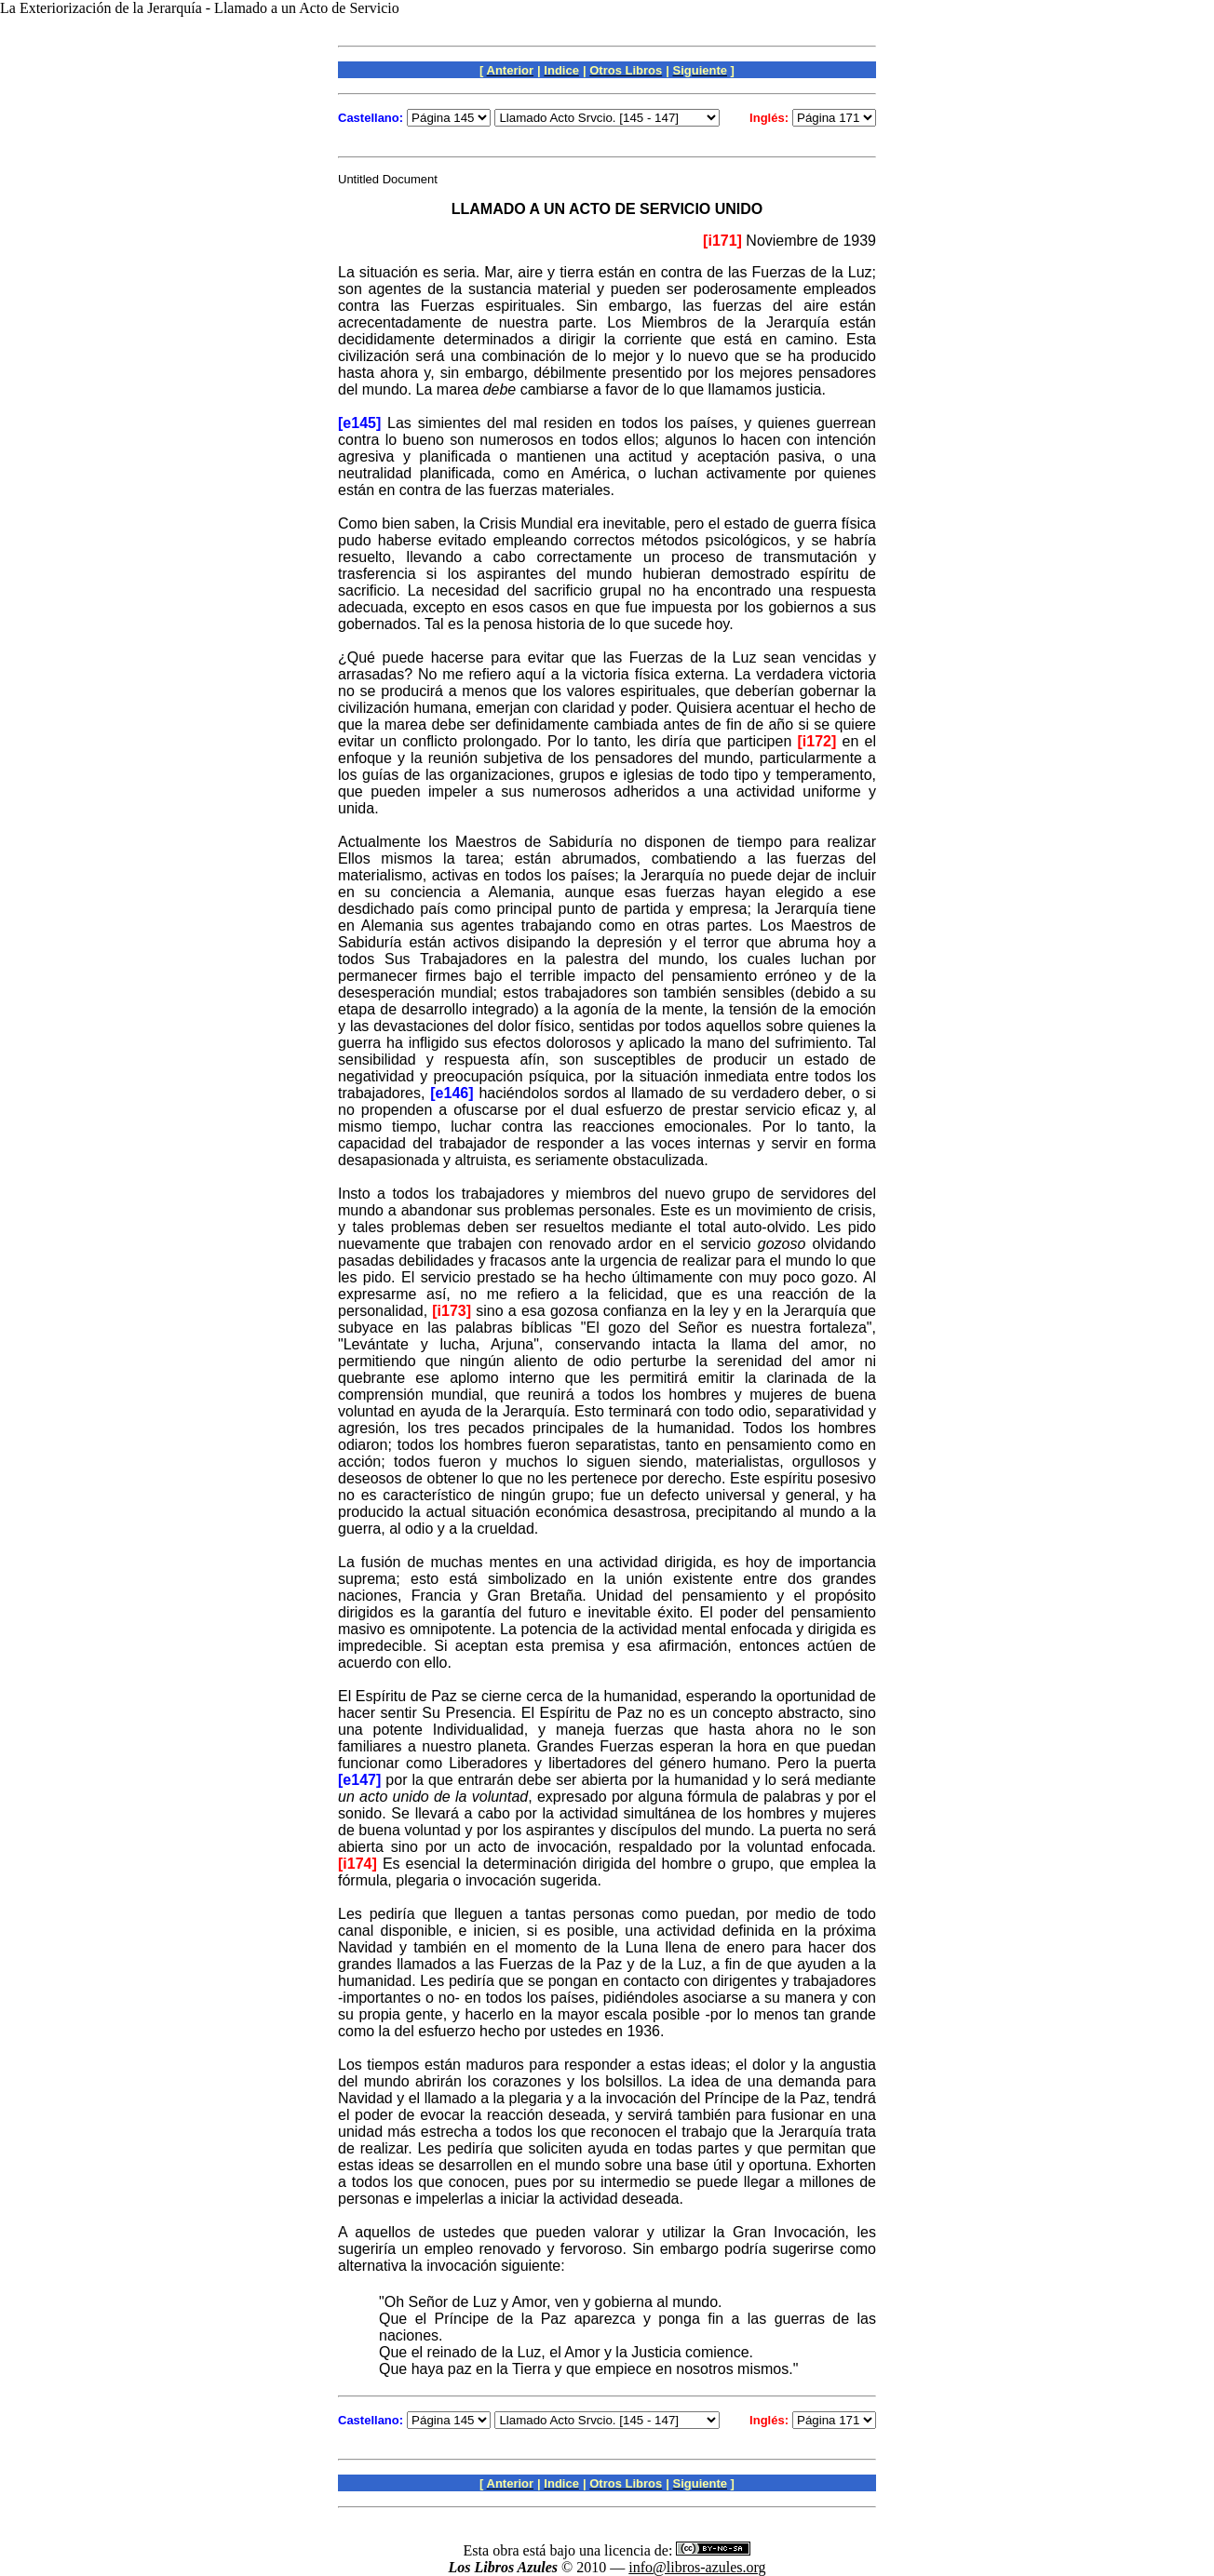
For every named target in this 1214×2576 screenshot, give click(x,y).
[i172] (817, 741)
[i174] (357, 1864)
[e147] (359, 1780)
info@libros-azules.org (696, 2567)
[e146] (451, 1093)
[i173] (451, 1311)
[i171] (722, 240)
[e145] (359, 423)
